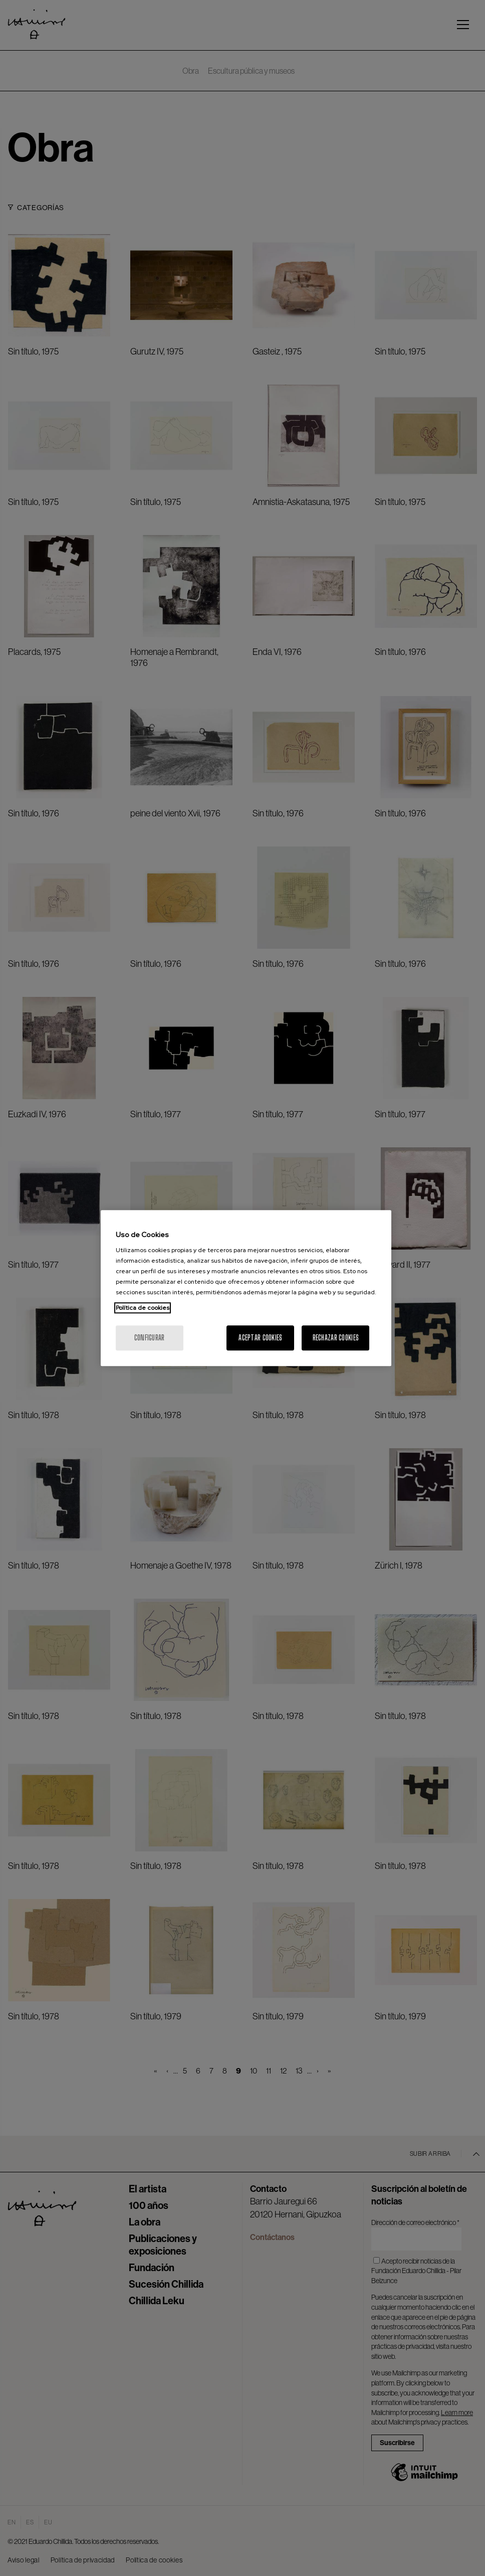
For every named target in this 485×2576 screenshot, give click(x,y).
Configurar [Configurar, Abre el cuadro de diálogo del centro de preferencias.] (149, 1337)
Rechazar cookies (336, 1337)
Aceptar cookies (260, 1337)
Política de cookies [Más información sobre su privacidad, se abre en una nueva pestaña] (142, 1308)
